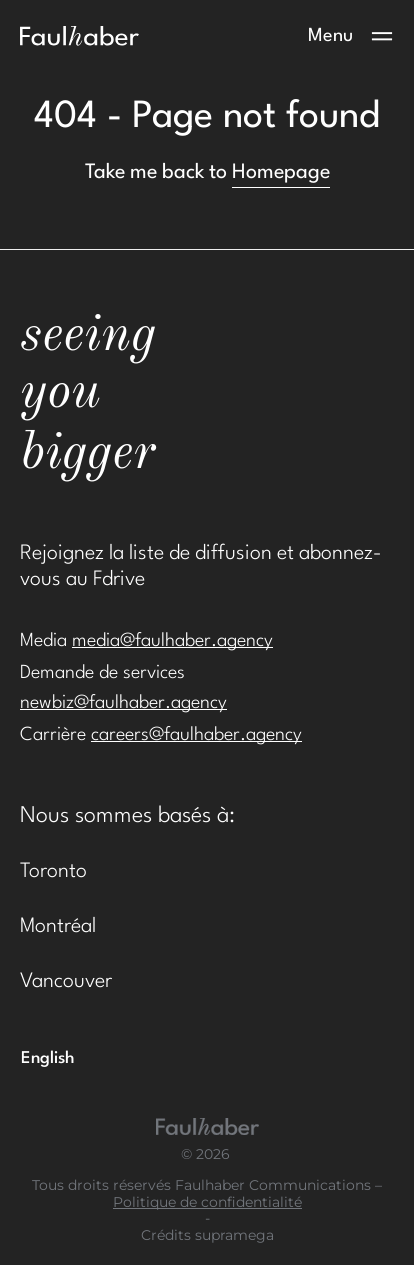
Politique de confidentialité (207, 1202)
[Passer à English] (48, 1059)
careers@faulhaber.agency (196, 735)
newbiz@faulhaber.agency (123, 703)
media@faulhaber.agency (172, 641)
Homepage (281, 173)
